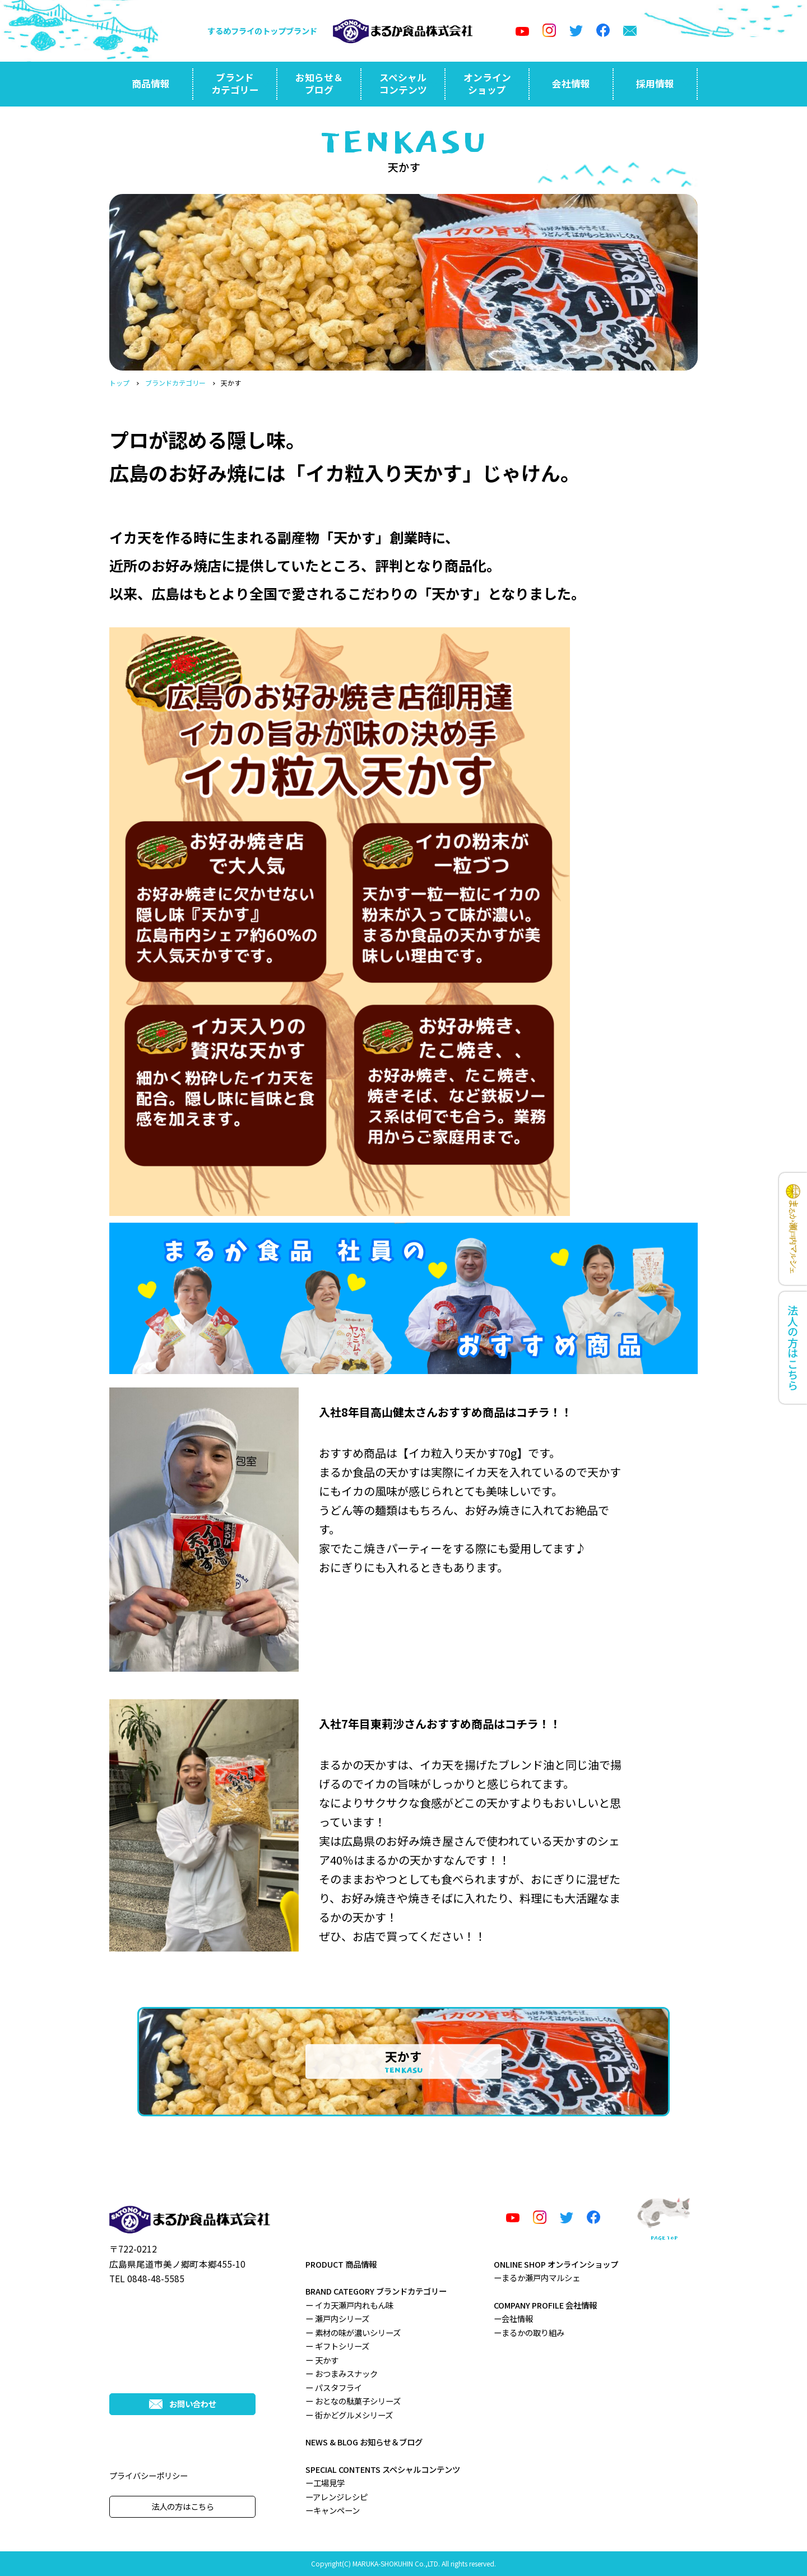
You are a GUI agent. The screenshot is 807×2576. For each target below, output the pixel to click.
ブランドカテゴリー (175, 382)
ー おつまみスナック (341, 2373)
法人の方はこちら (182, 2506)
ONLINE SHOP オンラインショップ (556, 2264)
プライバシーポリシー (148, 2475)
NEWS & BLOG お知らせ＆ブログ (364, 2442)
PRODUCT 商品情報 (341, 2264)
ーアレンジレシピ (336, 2497)
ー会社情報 (513, 2318)
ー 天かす (321, 2360)
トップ (119, 382)
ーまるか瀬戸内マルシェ (537, 2277)
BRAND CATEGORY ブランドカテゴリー (376, 2291)
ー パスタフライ (333, 2387)
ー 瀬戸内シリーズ (337, 2318)
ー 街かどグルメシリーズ (349, 2415)
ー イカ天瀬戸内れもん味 (349, 2305)
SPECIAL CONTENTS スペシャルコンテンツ (382, 2469)
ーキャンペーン (332, 2510)
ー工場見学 (325, 2483)
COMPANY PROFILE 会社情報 (545, 2305)
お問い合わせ (182, 2403)
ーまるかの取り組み (529, 2332)
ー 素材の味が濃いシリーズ (353, 2332)
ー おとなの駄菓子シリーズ (353, 2401)
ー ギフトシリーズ (337, 2346)
